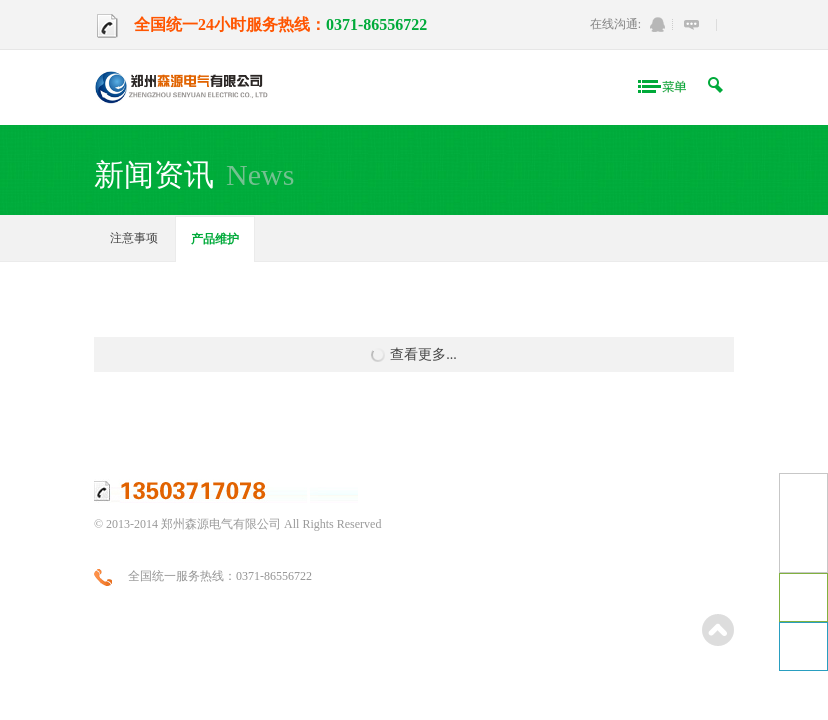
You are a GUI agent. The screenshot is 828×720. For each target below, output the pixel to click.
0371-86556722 (376, 24)
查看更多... (414, 355)
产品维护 (215, 239)
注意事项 (134, 238)
